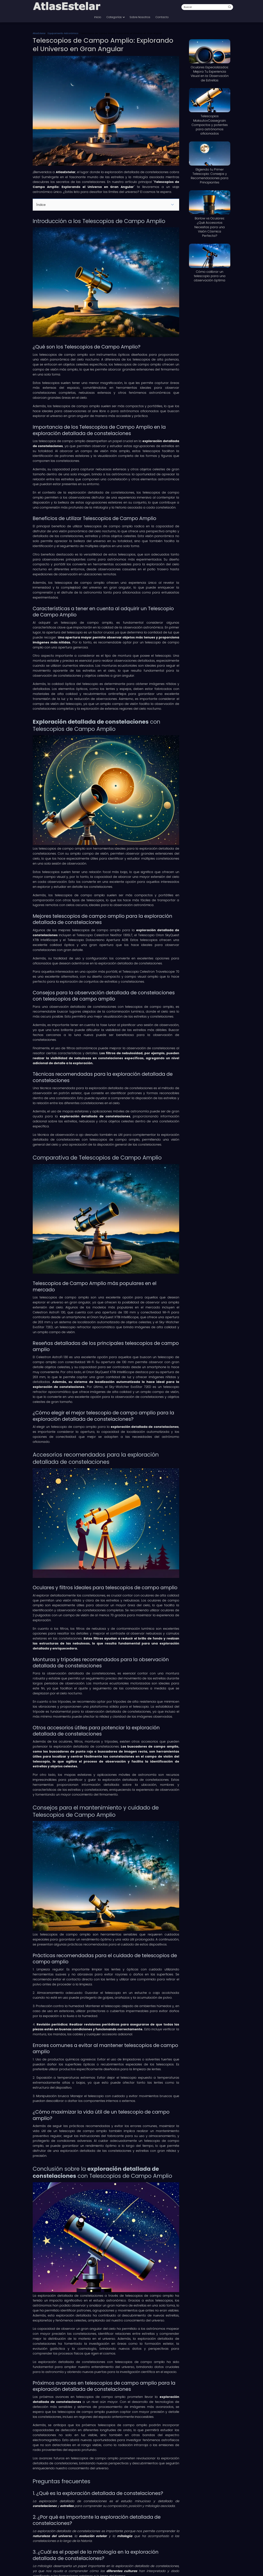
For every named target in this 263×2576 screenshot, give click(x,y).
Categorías (114, 17)
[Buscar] (229, 7)
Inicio (97, 17)
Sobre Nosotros (140, 17)
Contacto (162, 17)
